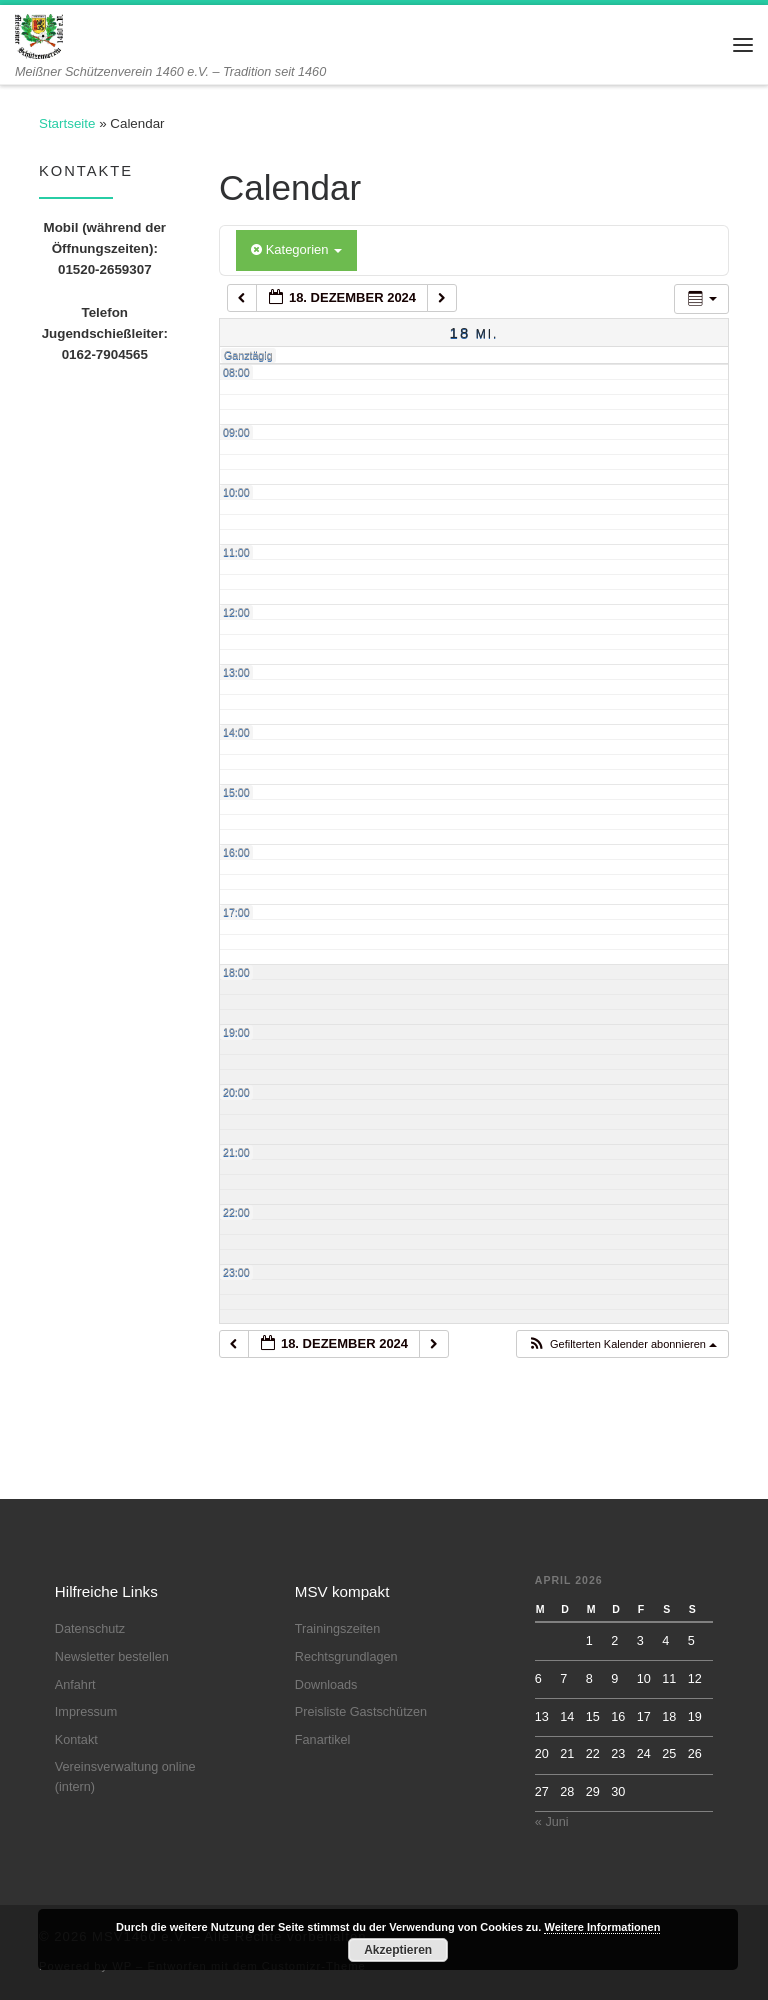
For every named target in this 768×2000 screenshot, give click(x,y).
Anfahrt (75, 1685)
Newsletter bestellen (112, 1657)
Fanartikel (323, 1740)
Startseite (67, 123)
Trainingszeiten (337, 1629)
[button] (622, 1344)
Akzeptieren (398, 1950)
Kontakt (76, 1740)
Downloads (326, 1685)
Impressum (86, 1712)
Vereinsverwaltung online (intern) (125, 1777)
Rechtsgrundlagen (346, 1657)
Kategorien (296, 249)
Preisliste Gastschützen (361, 1712)
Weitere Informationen (602, 1927)
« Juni (552, 1822)
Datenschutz (90, 1629)
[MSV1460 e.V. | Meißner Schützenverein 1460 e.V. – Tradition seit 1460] (39, 34)
